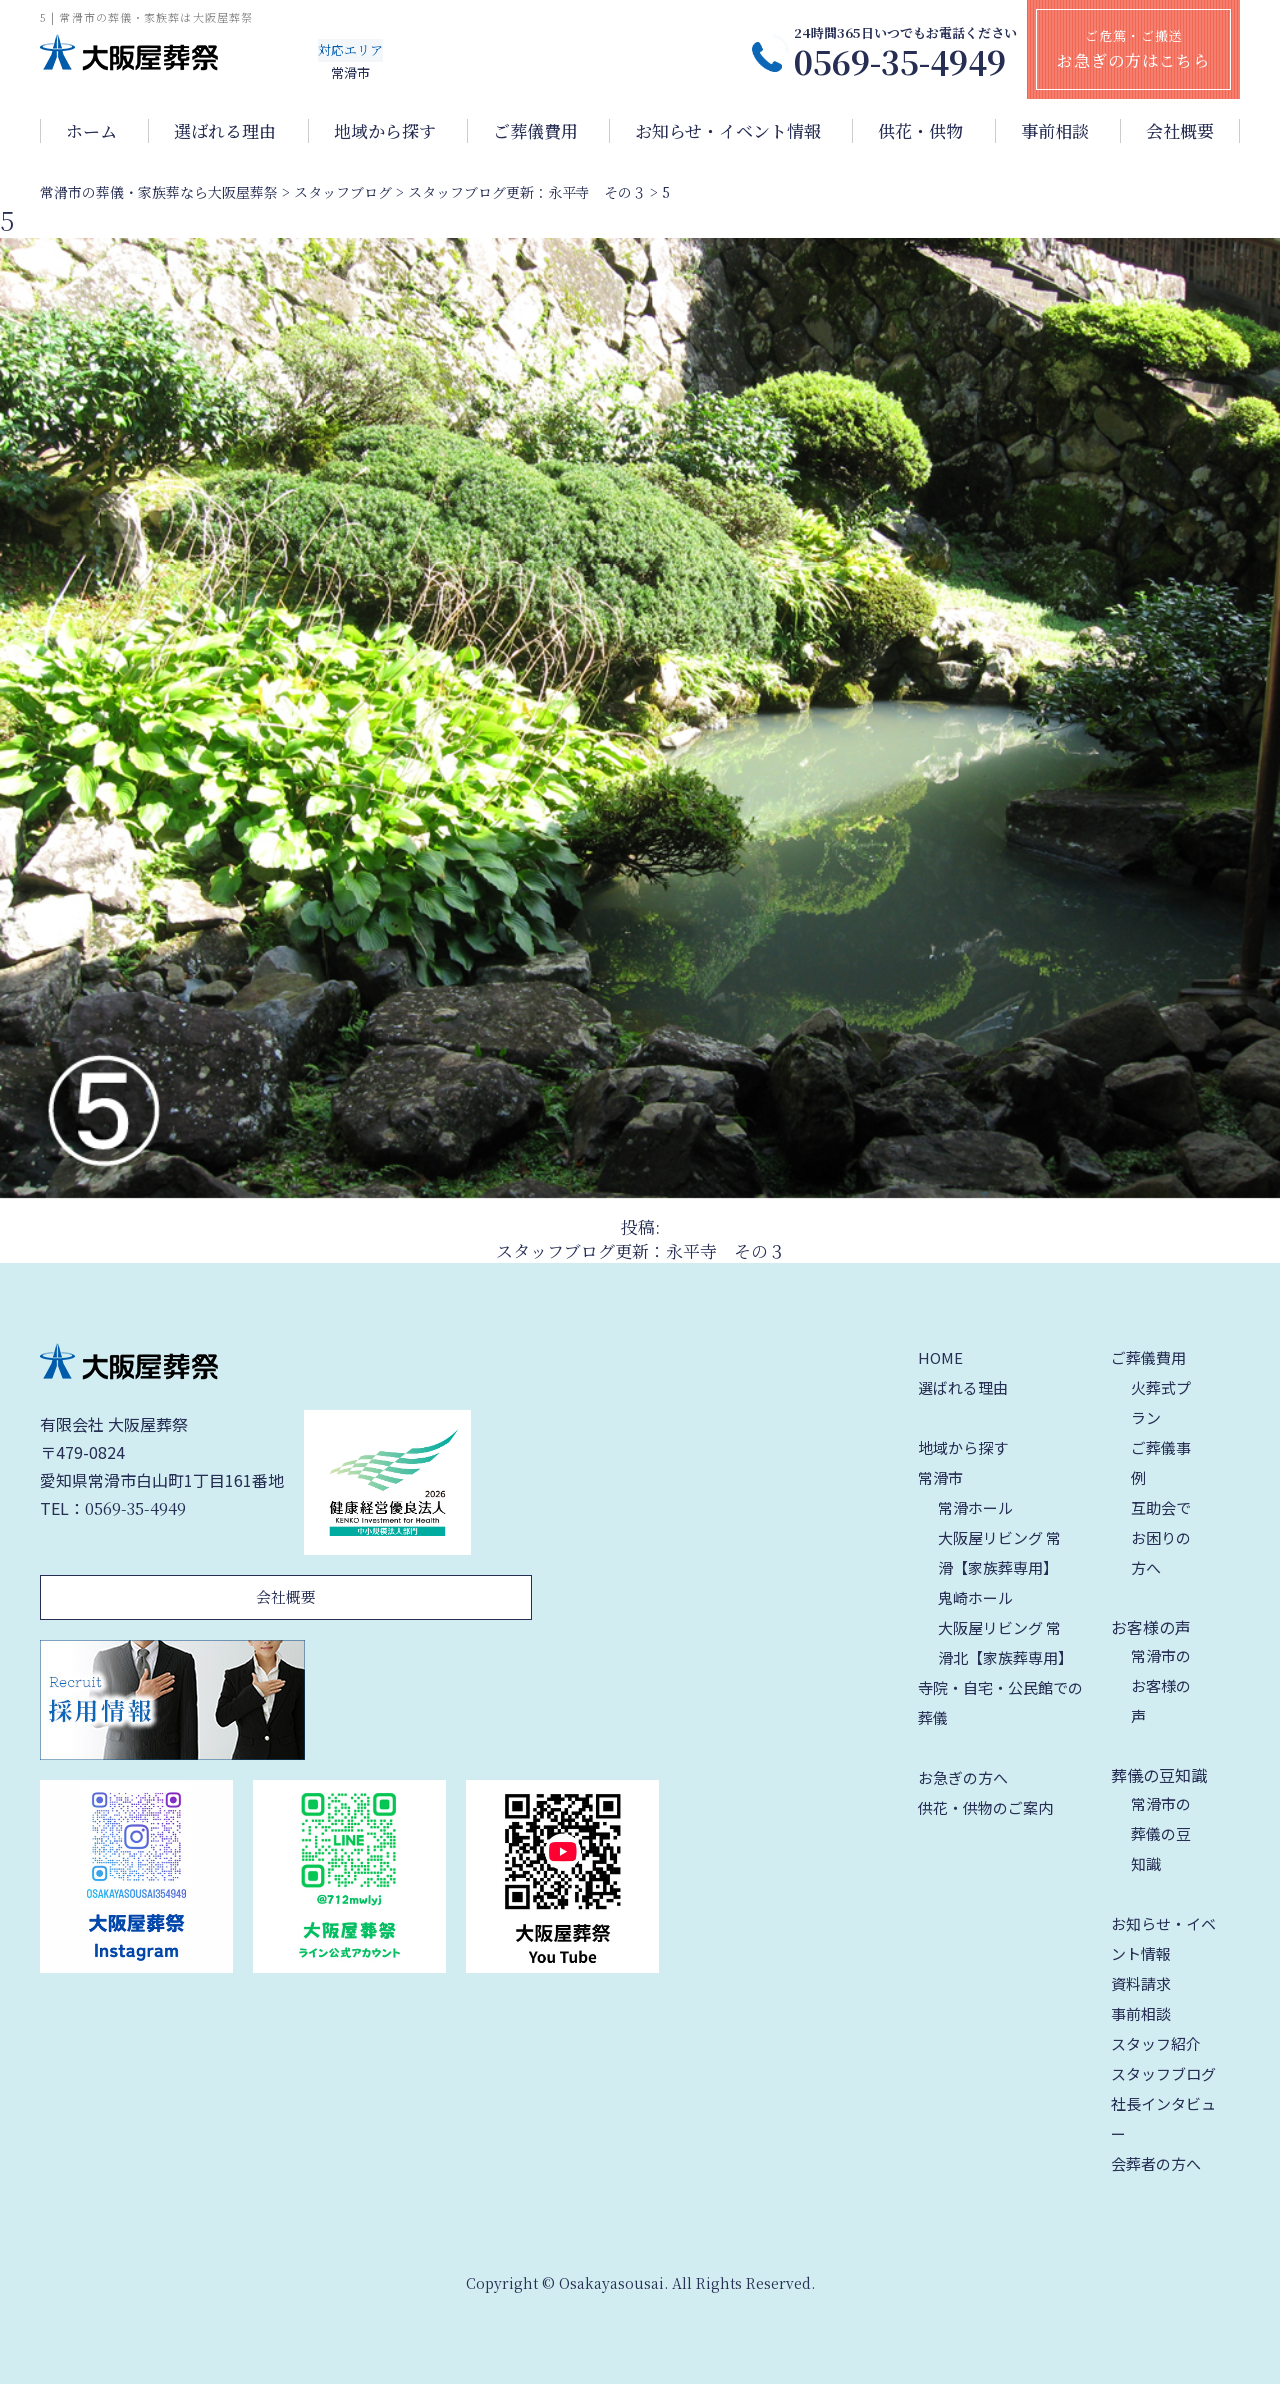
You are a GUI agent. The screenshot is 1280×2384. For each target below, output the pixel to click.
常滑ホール (975, 1507)
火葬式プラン (1161, 1402)
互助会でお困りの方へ (1161, 1537)
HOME (940, 1357)
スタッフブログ (1163, 2073)
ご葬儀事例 (1161, 1462)
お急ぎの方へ (963, 1777)
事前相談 (1055, 131)
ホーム (91, 131)
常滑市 (940, 1477)
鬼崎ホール (975, 1597)
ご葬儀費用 (535, 131)
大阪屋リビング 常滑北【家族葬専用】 (1005, 1642)
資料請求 (1141, 1983)
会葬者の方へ (1156, 2163)
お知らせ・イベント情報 (728, 131)
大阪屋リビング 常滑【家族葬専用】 (999, 1552)
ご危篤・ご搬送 (1133, 49)
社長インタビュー (1163, 2118)
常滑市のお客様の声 (1161, 1685)
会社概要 (1180, 131)
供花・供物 (920, 131)
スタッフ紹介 (1156, 2043)
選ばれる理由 (225, 131)
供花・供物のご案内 (985, 1807)
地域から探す (385, 131)
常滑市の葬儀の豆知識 (1161, 1833)
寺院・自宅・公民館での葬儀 (1000, 1702)
